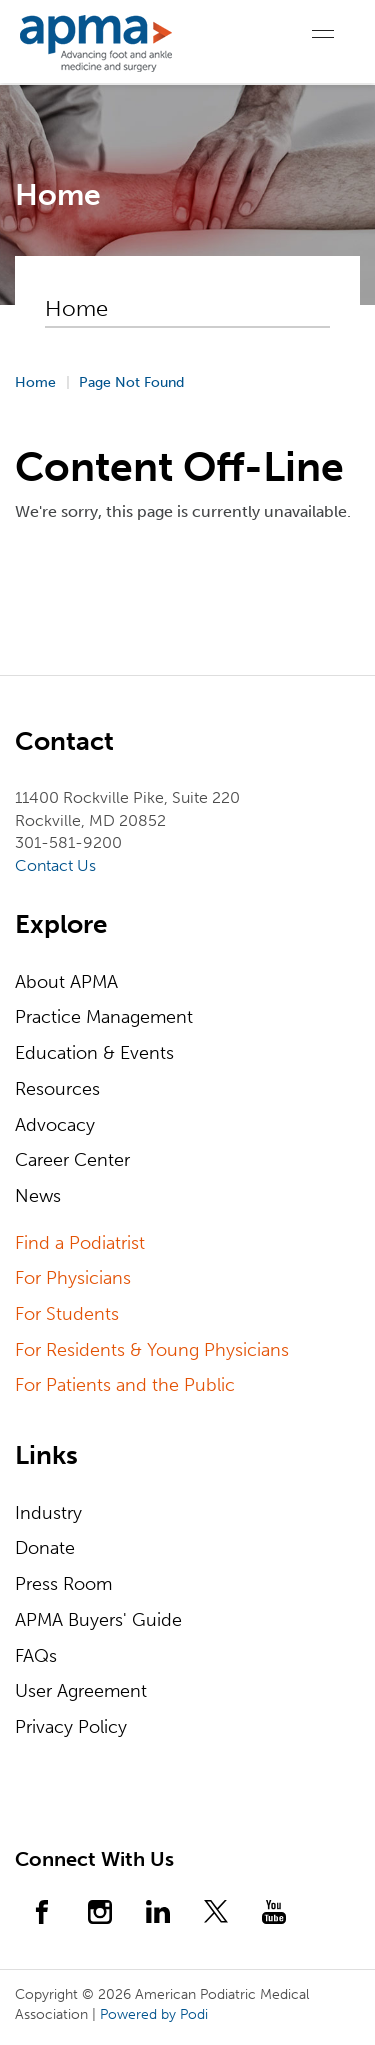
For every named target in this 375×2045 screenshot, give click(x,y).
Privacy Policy (71, 1727)
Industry (48, 1513)
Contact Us (55, 865)
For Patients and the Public (125, 1385)
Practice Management (104, 1017)
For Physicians (73, 1278)
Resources (57, 1089)
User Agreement (81, 1691)
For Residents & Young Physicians (152, 1350)
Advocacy (55, 1125)
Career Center (72, 1160)
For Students (67, 1314)
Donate (45, 1548)
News (38, 1196)
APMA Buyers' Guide (98, 1620)
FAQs (36, 1656)
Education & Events (94, 1053)
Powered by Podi (154, 2014)
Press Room (63, 1584)
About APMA (66, 982)
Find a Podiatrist (80, 1243)
